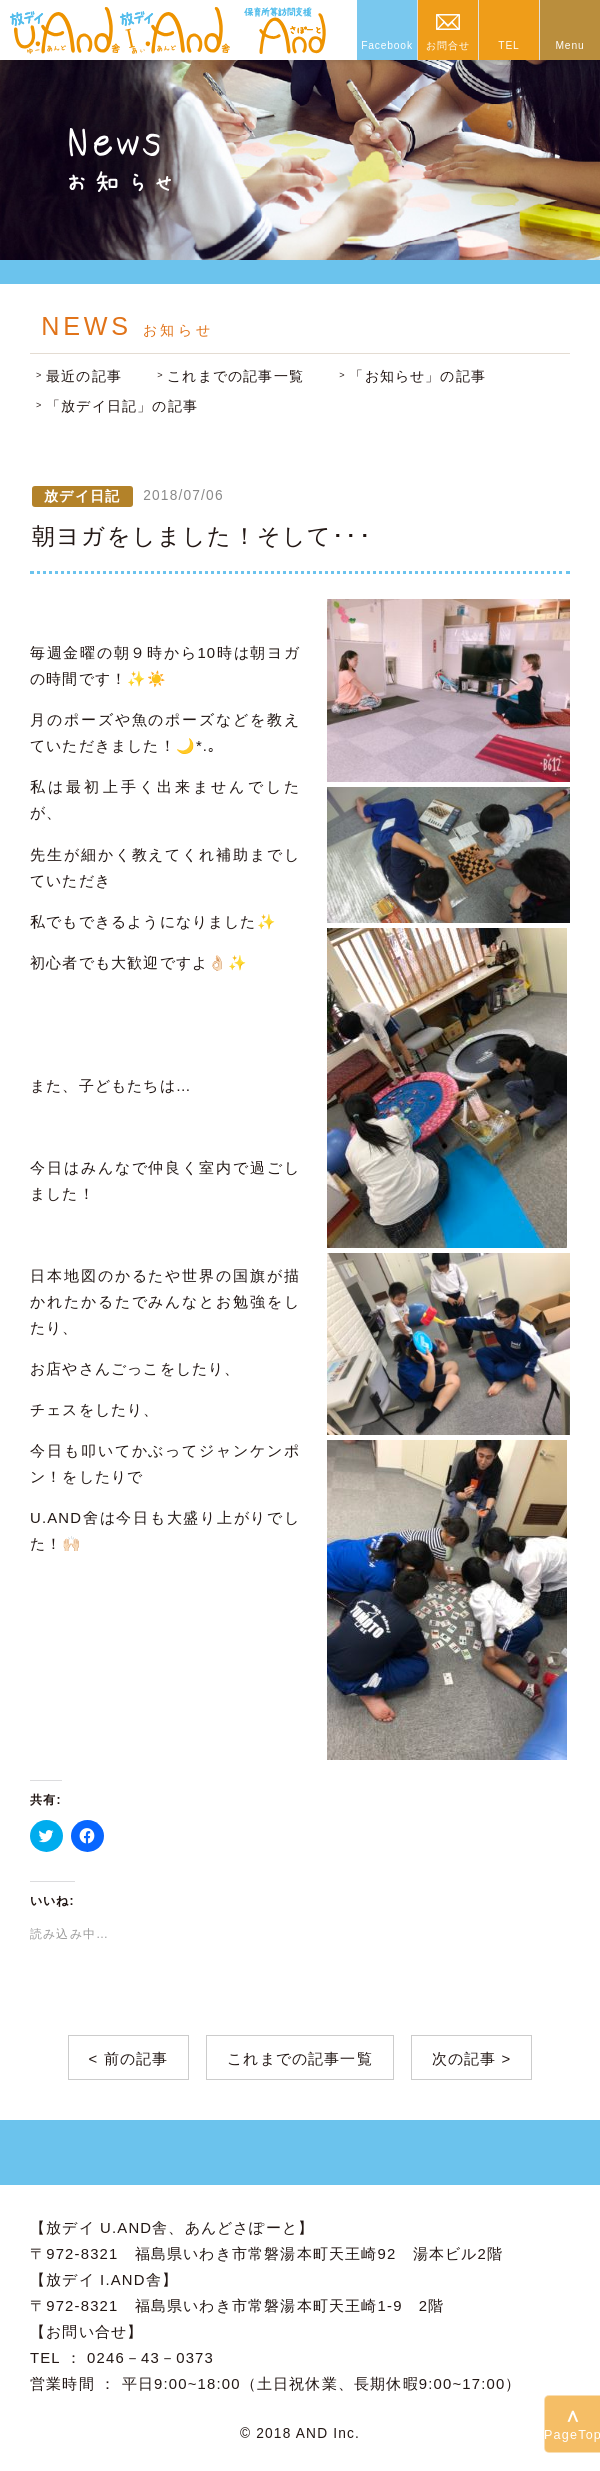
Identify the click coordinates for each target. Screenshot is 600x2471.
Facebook (387, 45)
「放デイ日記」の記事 (122, 406)
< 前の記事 (129, 2059)
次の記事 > (472, 2059)
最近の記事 (84, 376)
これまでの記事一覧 (235, 376)
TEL (508, 45)
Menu (569, 45)
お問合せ (447, 45)
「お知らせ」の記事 (417, 376)
